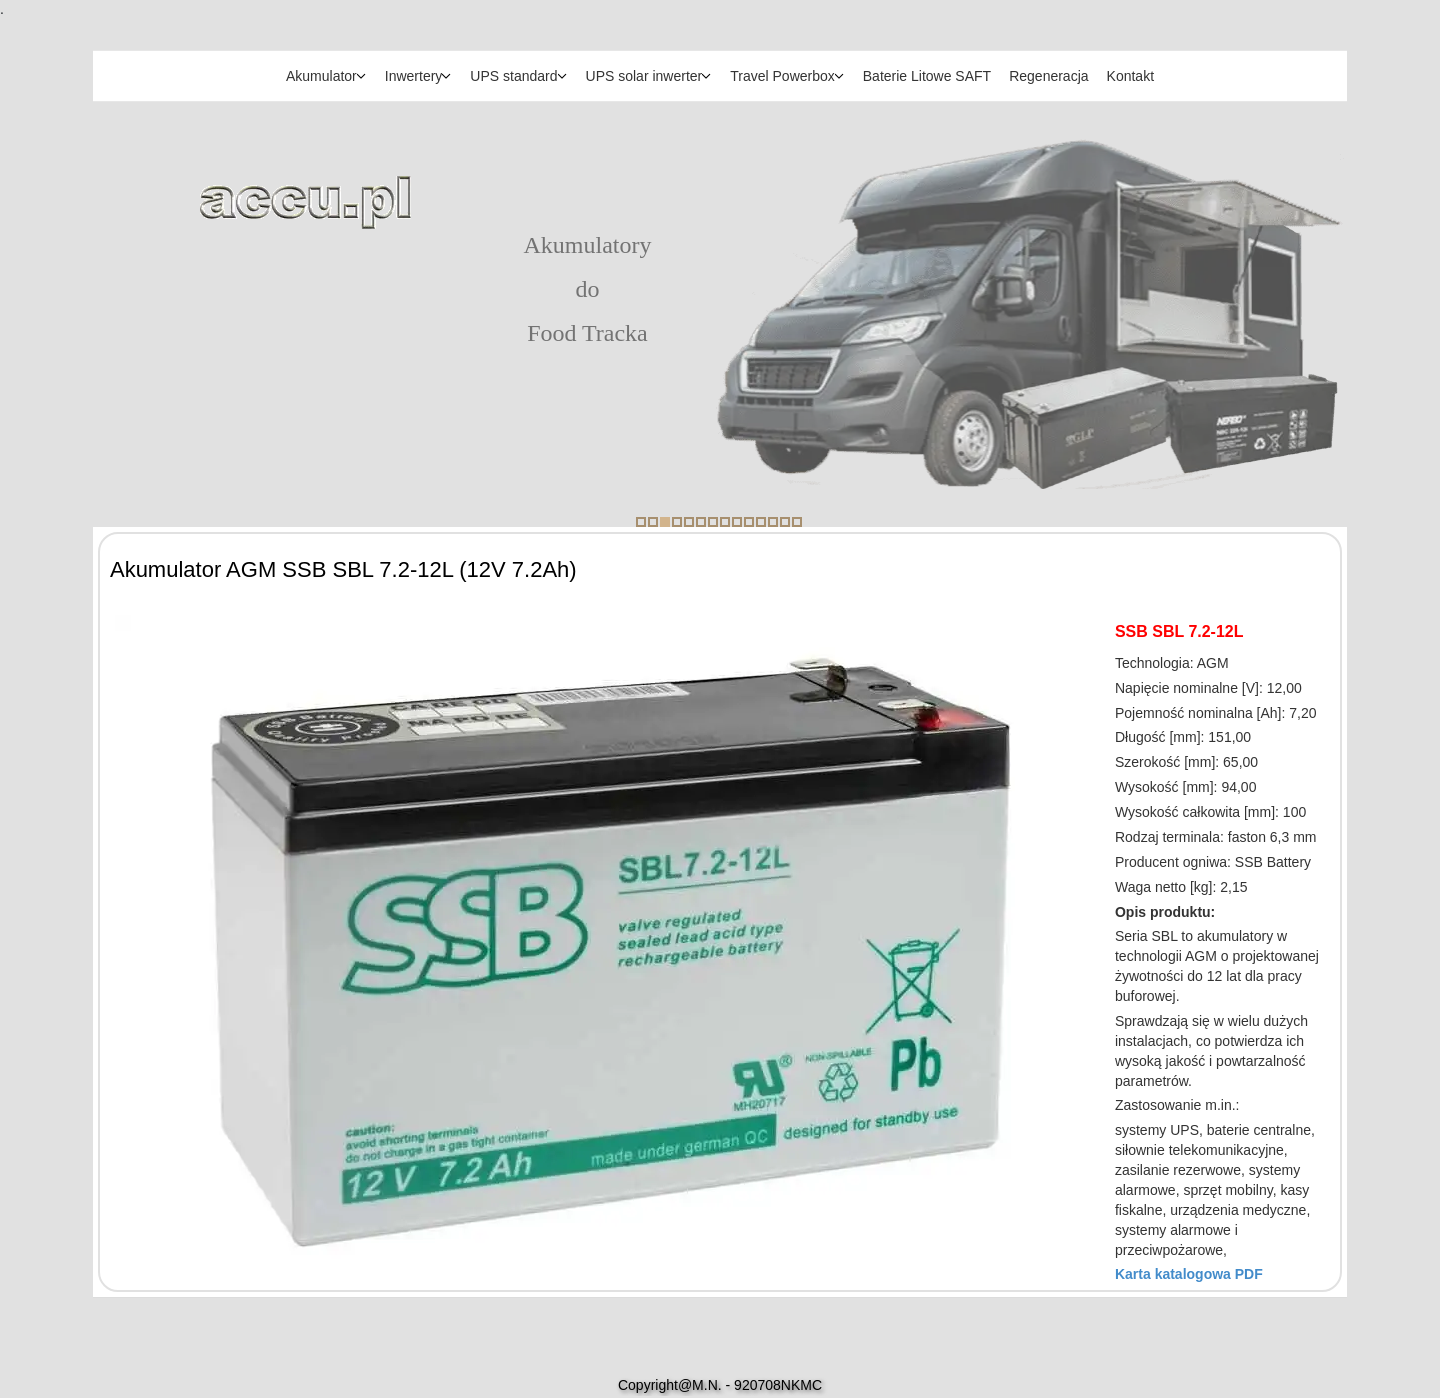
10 (749, 522)
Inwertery (414, 76)
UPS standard (513, 76)
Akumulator (321, 76)
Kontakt (1130, 76)
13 (785, 522)
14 (797, 522)
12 (773, 522)
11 (761, 522)
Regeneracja (1048, 76)
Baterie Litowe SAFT (927, 76)
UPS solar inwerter (644, 76)
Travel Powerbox (782, 76)
